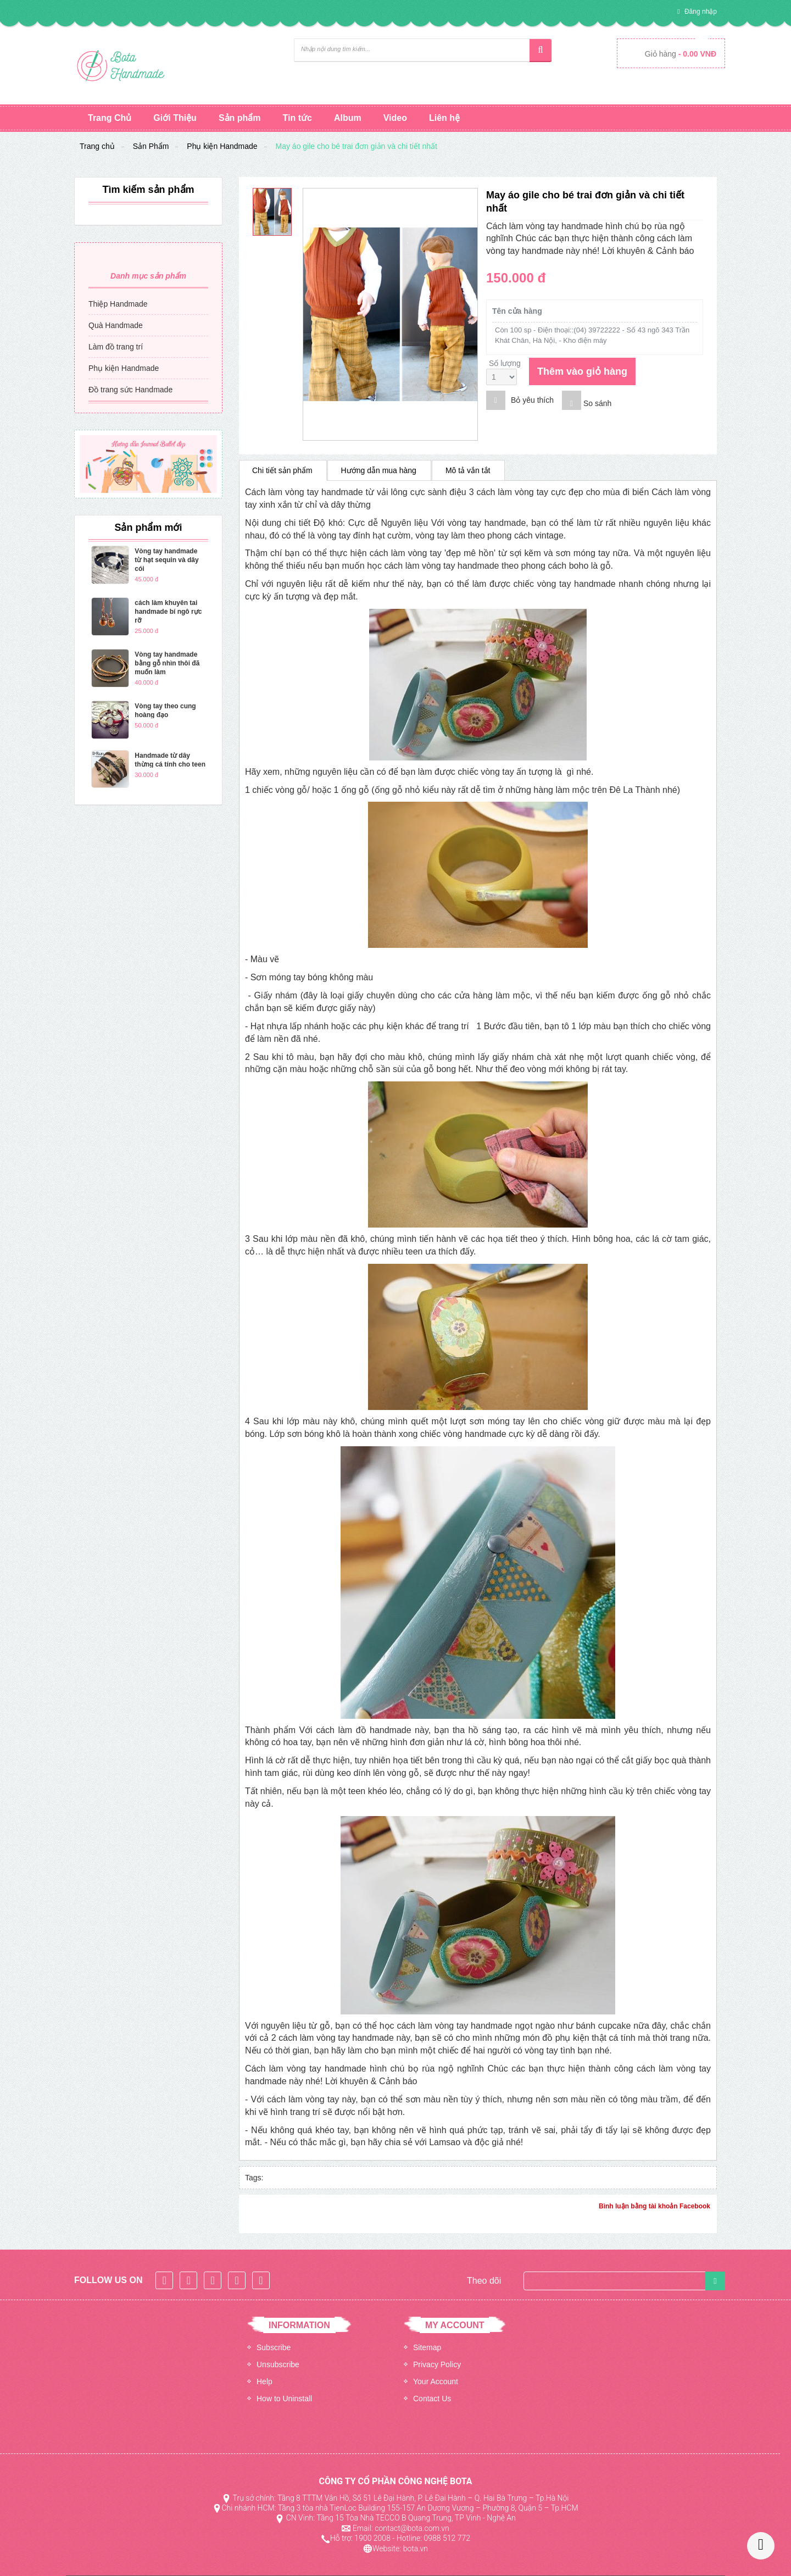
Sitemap (427, 2347)
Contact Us (432, 2398)
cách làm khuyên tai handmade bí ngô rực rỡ (168, 611)
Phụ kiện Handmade (222, 146)
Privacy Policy (437, 2364)
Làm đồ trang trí (115, 346)
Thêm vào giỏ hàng (582, 371)
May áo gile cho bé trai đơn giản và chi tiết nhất (356, 146)
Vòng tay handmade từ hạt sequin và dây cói (166, 560)
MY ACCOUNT (454, 2325)
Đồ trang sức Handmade (130, 389)
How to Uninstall (284, 2398)
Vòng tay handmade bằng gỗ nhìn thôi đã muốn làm (167, 663)
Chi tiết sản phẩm (282, 470)
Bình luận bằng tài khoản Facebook (654, 2206)
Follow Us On (108, 2280)
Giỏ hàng (680, 53)
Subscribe (274, 2347)
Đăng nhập (700, 11)
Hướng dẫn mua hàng (378, 470)
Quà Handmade (115, 325)
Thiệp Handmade (118, 303)
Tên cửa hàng (517, 311)
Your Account (435, 2381)
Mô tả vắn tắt (468, 470)
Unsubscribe (278, 2364)
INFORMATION (299, 2325)
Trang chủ (97, 146)
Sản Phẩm (151, 146)
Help (264, 2381)
